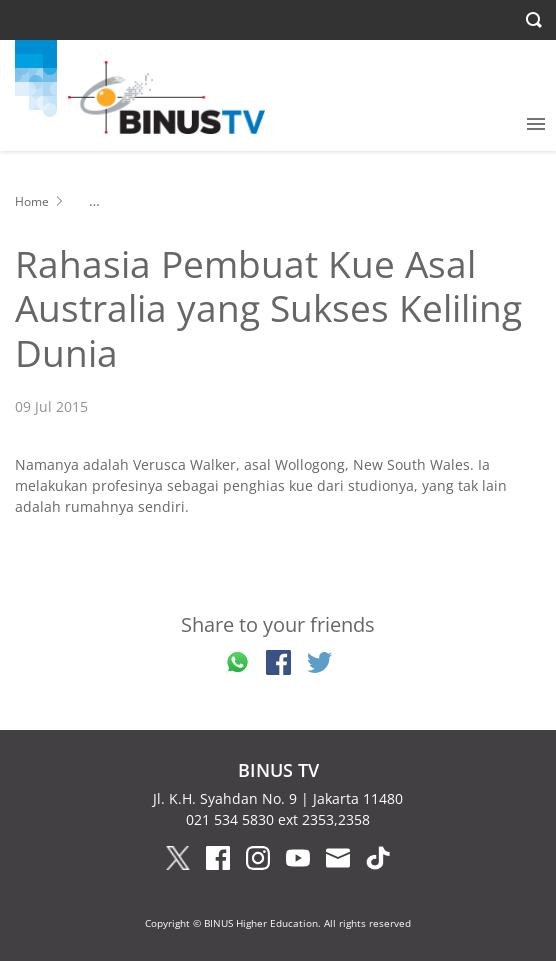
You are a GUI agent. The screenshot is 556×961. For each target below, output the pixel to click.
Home (32, 201)
